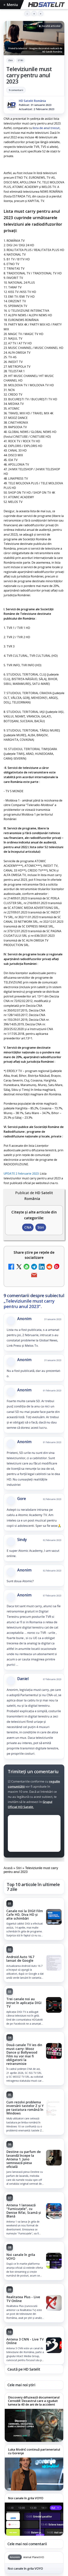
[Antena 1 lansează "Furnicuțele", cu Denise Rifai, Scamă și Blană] (54, 2211)
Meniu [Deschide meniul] (11, 4)
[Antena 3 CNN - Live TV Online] (54, 2345)
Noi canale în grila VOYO (20, 2256)
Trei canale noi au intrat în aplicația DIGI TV (24, 2003)
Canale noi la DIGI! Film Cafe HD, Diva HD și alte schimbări (24, 1915)
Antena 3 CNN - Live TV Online (25, 2341)
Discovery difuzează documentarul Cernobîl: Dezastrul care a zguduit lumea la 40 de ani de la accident (33, 2400)
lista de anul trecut (46, 128)
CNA (10, 60)
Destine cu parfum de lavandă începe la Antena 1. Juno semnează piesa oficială (23, 2159)
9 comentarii (16, 90)
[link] (34, 1919)
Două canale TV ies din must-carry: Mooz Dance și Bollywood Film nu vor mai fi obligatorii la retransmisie (24, 2054)
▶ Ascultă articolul (49, 26)
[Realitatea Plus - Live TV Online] (54, 2303)
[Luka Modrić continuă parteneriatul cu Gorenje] (34, 2474)
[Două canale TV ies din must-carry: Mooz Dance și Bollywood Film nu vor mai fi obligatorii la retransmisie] (54, 2051)
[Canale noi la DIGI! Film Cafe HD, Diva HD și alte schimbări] (54, 1917)
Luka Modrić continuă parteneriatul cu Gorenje (34, 2451)
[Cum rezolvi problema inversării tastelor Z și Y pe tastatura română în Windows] (54, 2108)
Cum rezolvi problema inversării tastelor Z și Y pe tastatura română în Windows (25, 2107)
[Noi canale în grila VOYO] (54, 2261)
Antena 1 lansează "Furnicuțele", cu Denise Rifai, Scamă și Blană (23, 2210)
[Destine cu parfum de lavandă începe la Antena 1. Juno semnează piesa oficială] (54, 2158)
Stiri (20, 60)
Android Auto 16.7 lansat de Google (20, 1959)
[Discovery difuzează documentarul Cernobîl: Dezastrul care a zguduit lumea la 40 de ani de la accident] (34, 2425)
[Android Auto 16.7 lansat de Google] (54, 1963)
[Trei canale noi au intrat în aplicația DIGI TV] (54, 2005)
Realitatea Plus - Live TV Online (23, 2299)
